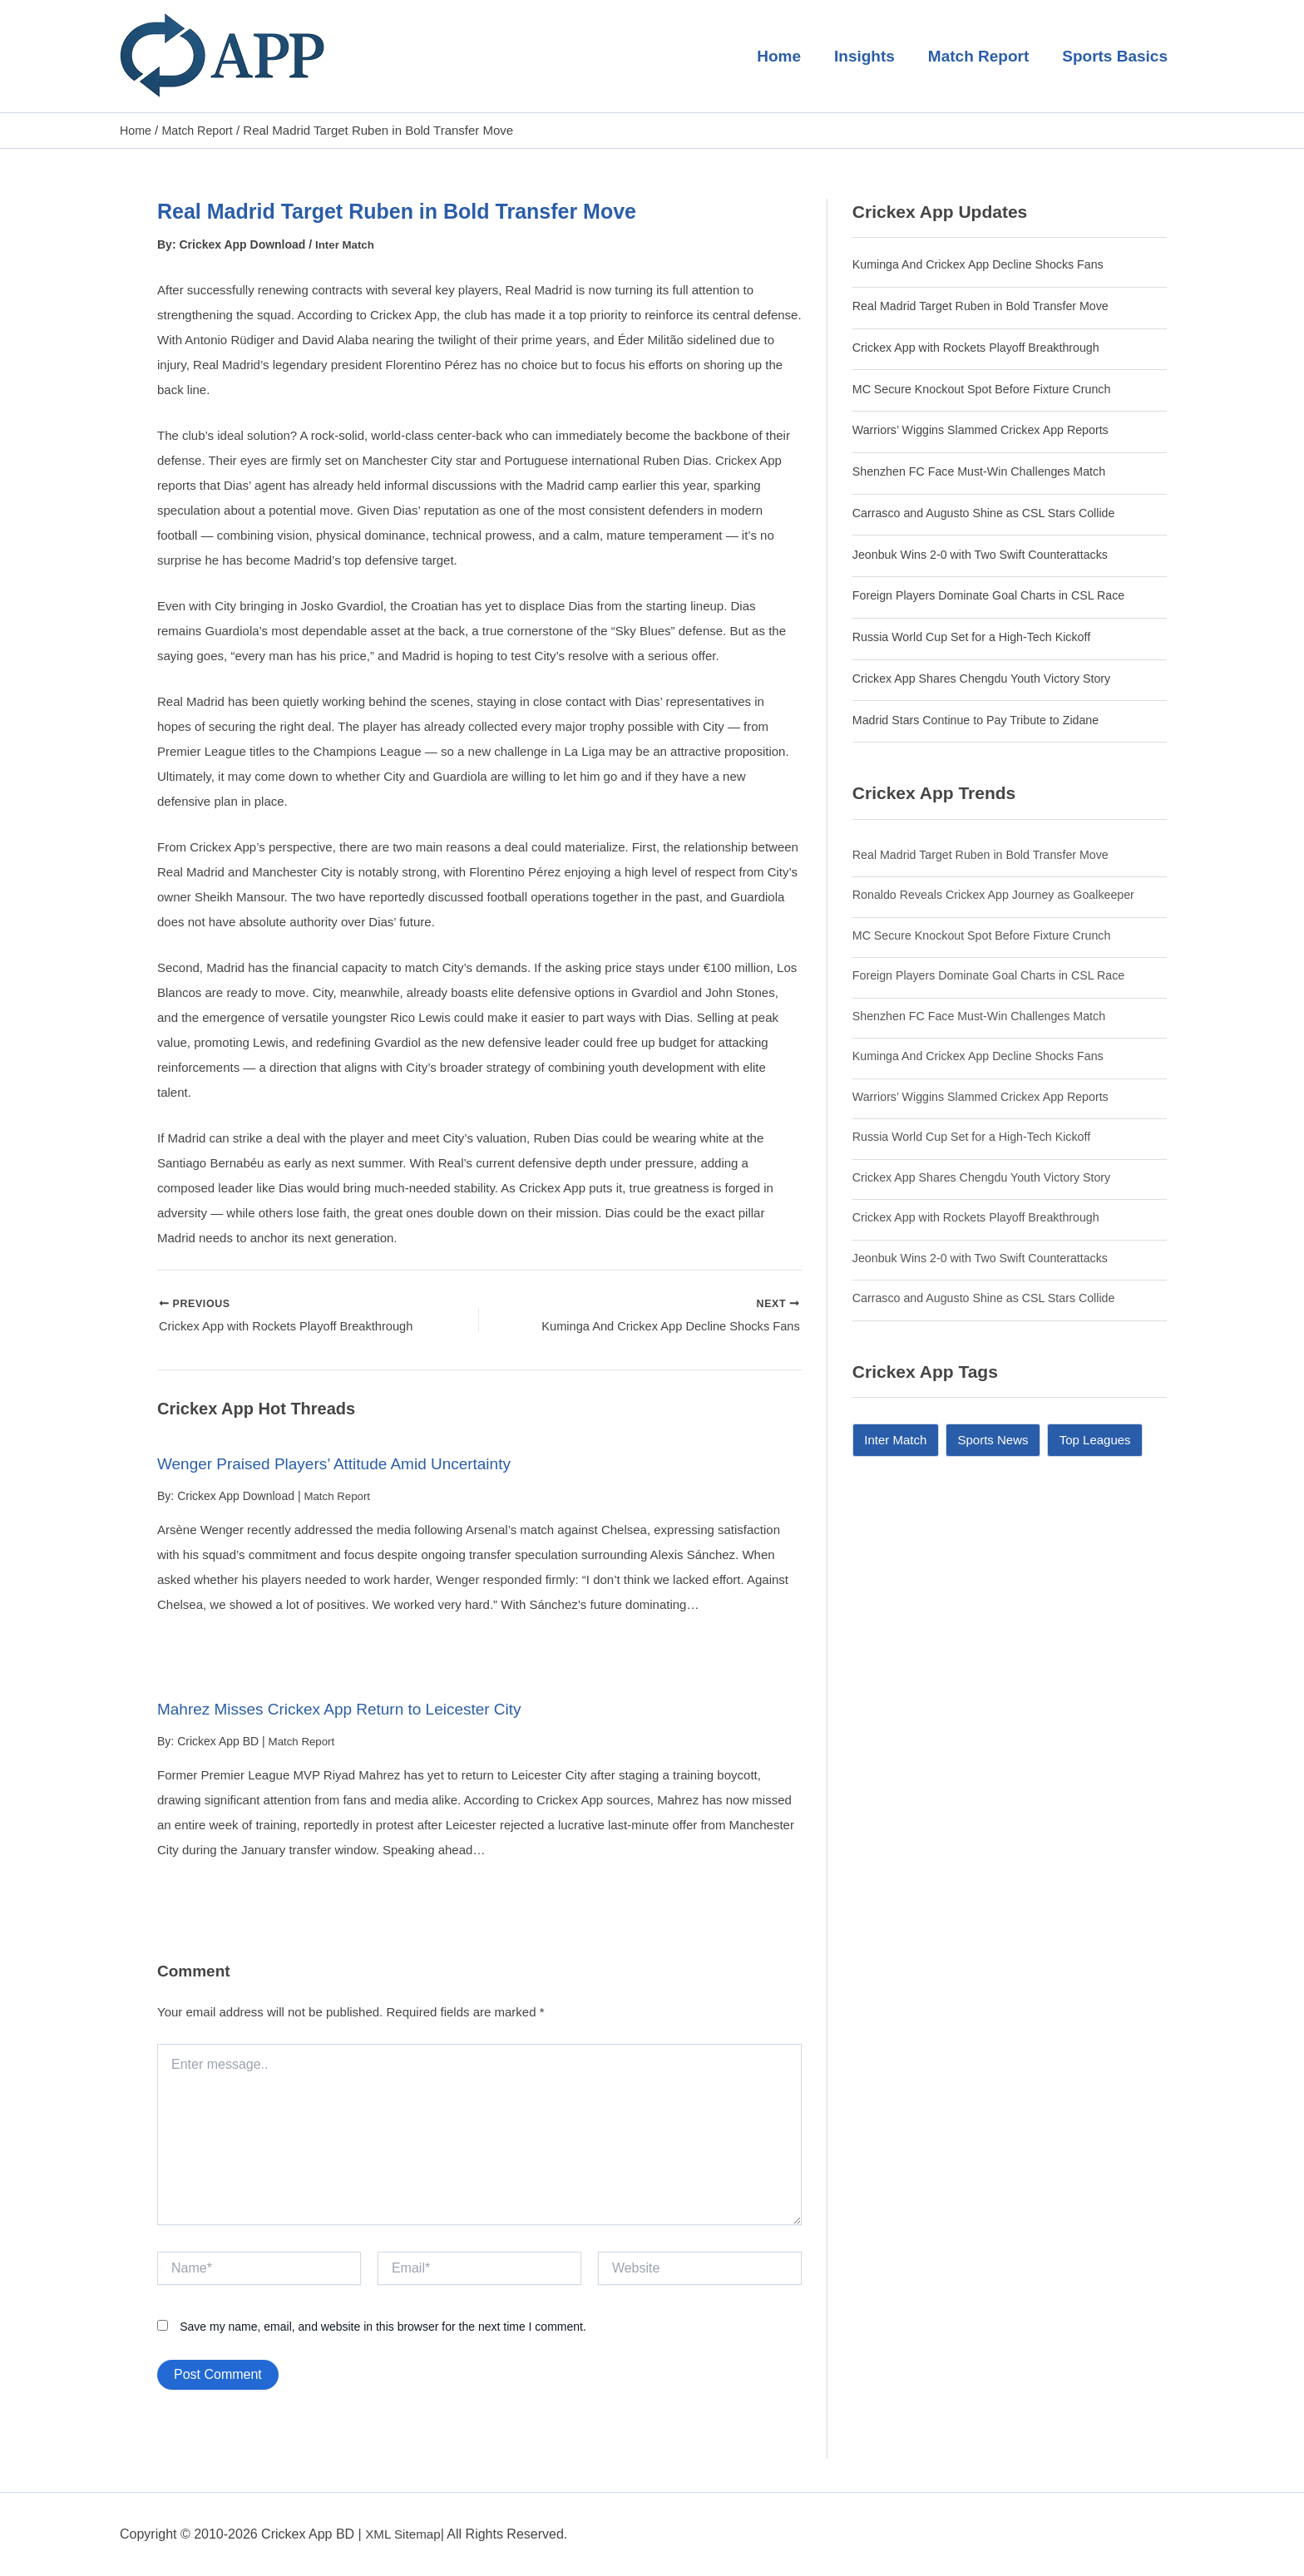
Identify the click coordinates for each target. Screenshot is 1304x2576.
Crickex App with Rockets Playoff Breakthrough (982, 346)
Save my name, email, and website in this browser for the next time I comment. (383, 2329)
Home (785, 56)
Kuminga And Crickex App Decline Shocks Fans (985, 264)
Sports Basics (1115, 56)
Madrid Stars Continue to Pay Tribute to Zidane (982, 719)
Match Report (981, 56)
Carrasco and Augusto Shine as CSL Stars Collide (990, 512)
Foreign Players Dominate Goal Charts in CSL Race (995, 595)
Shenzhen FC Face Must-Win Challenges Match (985, 470)
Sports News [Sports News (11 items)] (993, 1439)
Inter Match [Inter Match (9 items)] (895, 1439)
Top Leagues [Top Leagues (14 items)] (1095, 1439)
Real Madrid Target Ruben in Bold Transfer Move (987, 305)
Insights (868, 56)
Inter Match (346, 243)
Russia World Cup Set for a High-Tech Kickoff (978, 636)
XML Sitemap (404, 2534)
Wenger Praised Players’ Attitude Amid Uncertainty (343, 1467)
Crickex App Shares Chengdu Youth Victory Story (988, 677)
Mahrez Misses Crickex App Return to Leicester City (349, 1711)
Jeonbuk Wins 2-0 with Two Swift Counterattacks (987, 553)
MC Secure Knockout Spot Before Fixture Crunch (988, 388)
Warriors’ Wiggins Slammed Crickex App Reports (987, 429)
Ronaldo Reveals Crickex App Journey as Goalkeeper (1001, 893)
